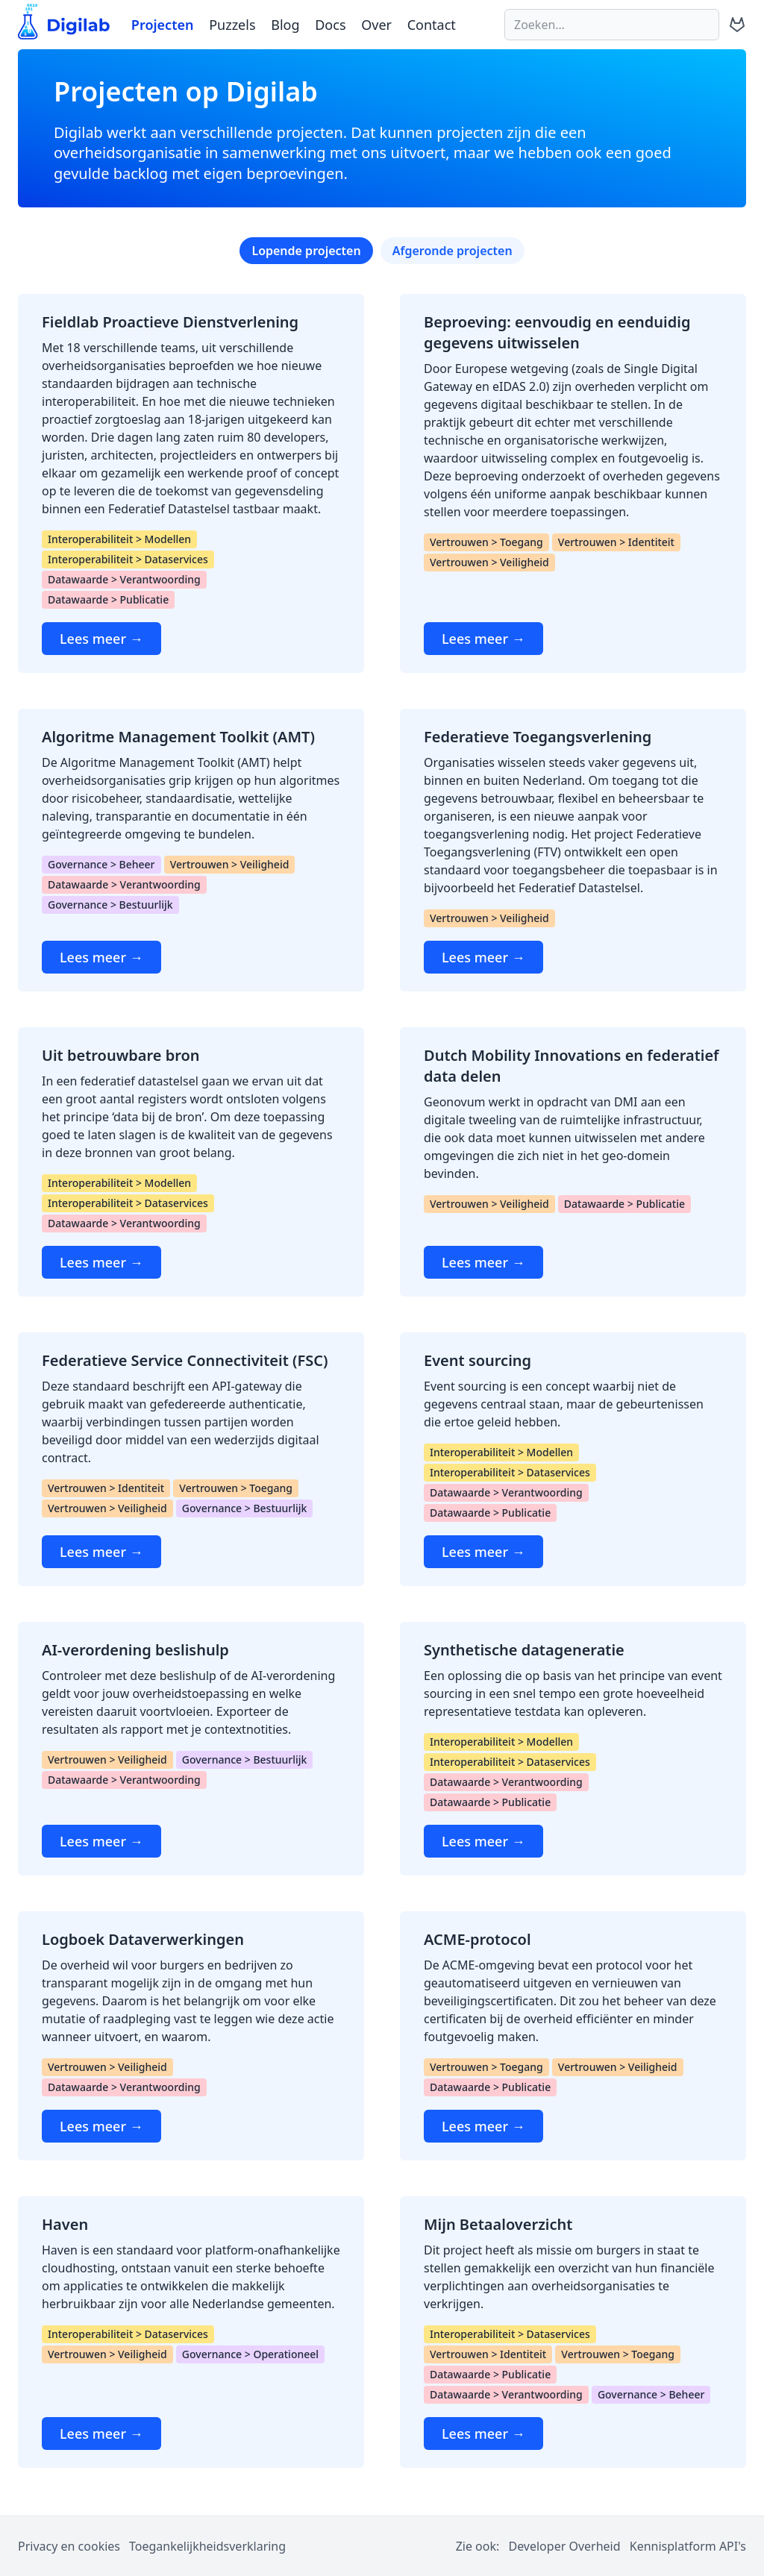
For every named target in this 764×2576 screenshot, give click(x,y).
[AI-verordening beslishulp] (191, 1748)
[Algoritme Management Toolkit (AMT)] (191, 850)
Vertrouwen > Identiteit (616, 542)
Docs (330, 25)
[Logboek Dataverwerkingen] (191, 2035)
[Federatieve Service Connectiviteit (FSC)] (191, 1459)
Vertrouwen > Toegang (486, 542)
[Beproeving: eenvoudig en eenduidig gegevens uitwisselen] (573, 483)
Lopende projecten (305, 250)
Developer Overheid (564, 2546)
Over (376, 25)
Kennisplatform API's (688, 2546)
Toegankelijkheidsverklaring (207, 2546)
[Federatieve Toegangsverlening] (573, 850)
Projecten (162, 25)
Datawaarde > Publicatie (108, 599)
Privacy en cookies (69, 2546)
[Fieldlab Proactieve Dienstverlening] (191, 483)
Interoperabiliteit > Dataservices (128, 559)
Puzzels (232, 25)
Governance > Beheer (101, 864)
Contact (431, 25)
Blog (285, 25)
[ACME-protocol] (573, 2035)
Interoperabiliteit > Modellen (119, 539)
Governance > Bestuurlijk (110, 904)
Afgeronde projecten (452, 250)
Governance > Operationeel (250, 2354)
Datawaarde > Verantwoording (124, 579)
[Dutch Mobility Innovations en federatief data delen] (573, 1162)
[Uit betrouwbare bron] (191, 1162)
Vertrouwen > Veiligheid (489, 562)
